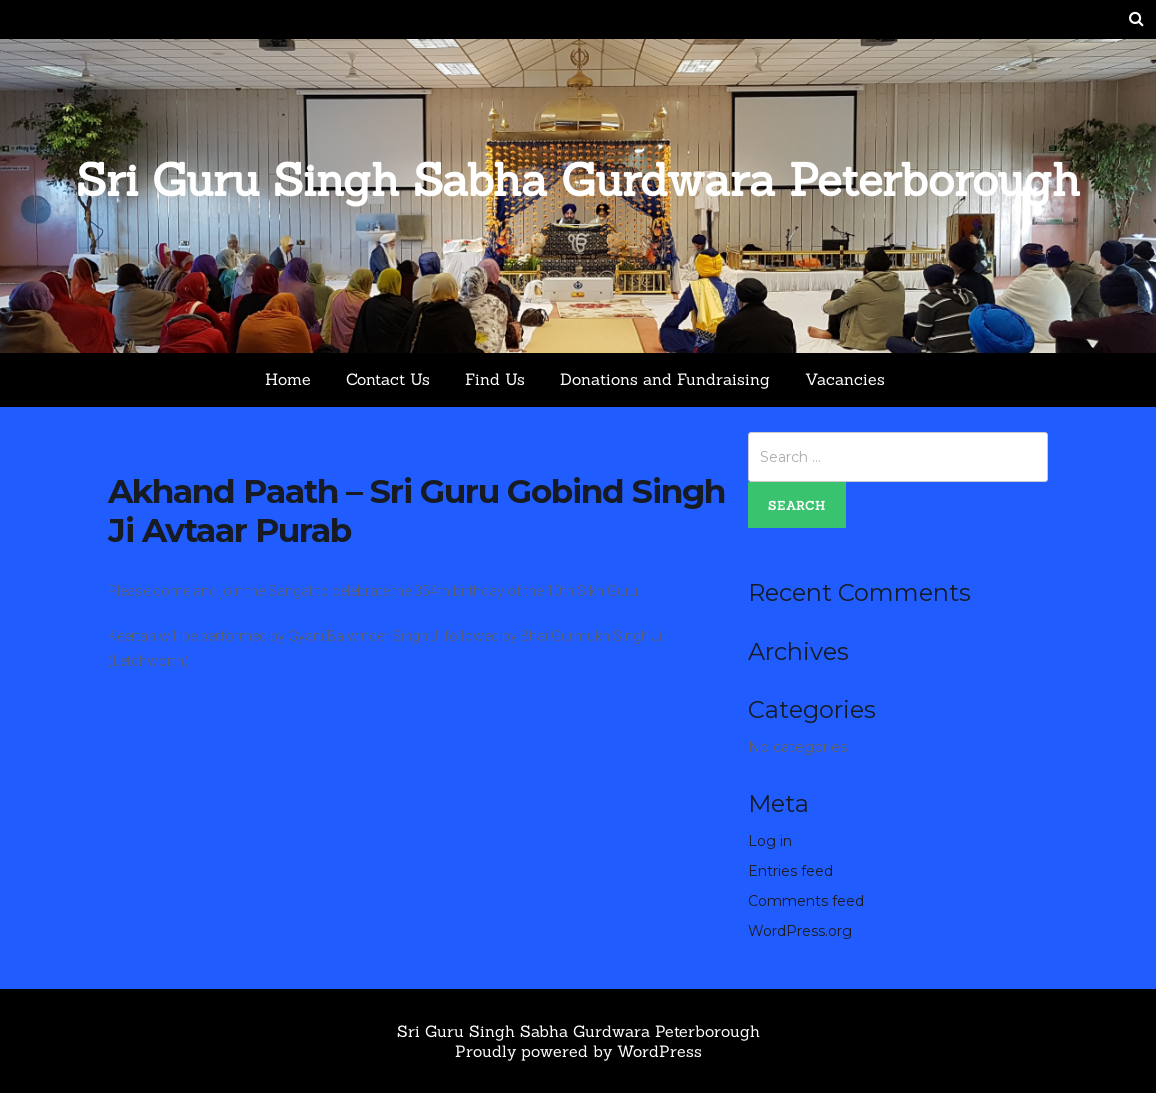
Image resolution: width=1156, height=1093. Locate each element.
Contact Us (388, 379)
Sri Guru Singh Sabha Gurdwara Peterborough (578, 179)
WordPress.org (800, 931)
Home (288, 379)
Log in (770, 841)
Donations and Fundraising (665, 379)
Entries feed (790, 871)
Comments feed (806, 901)
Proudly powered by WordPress (578, 1051)
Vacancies (845, 379)
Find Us (495, 379)
